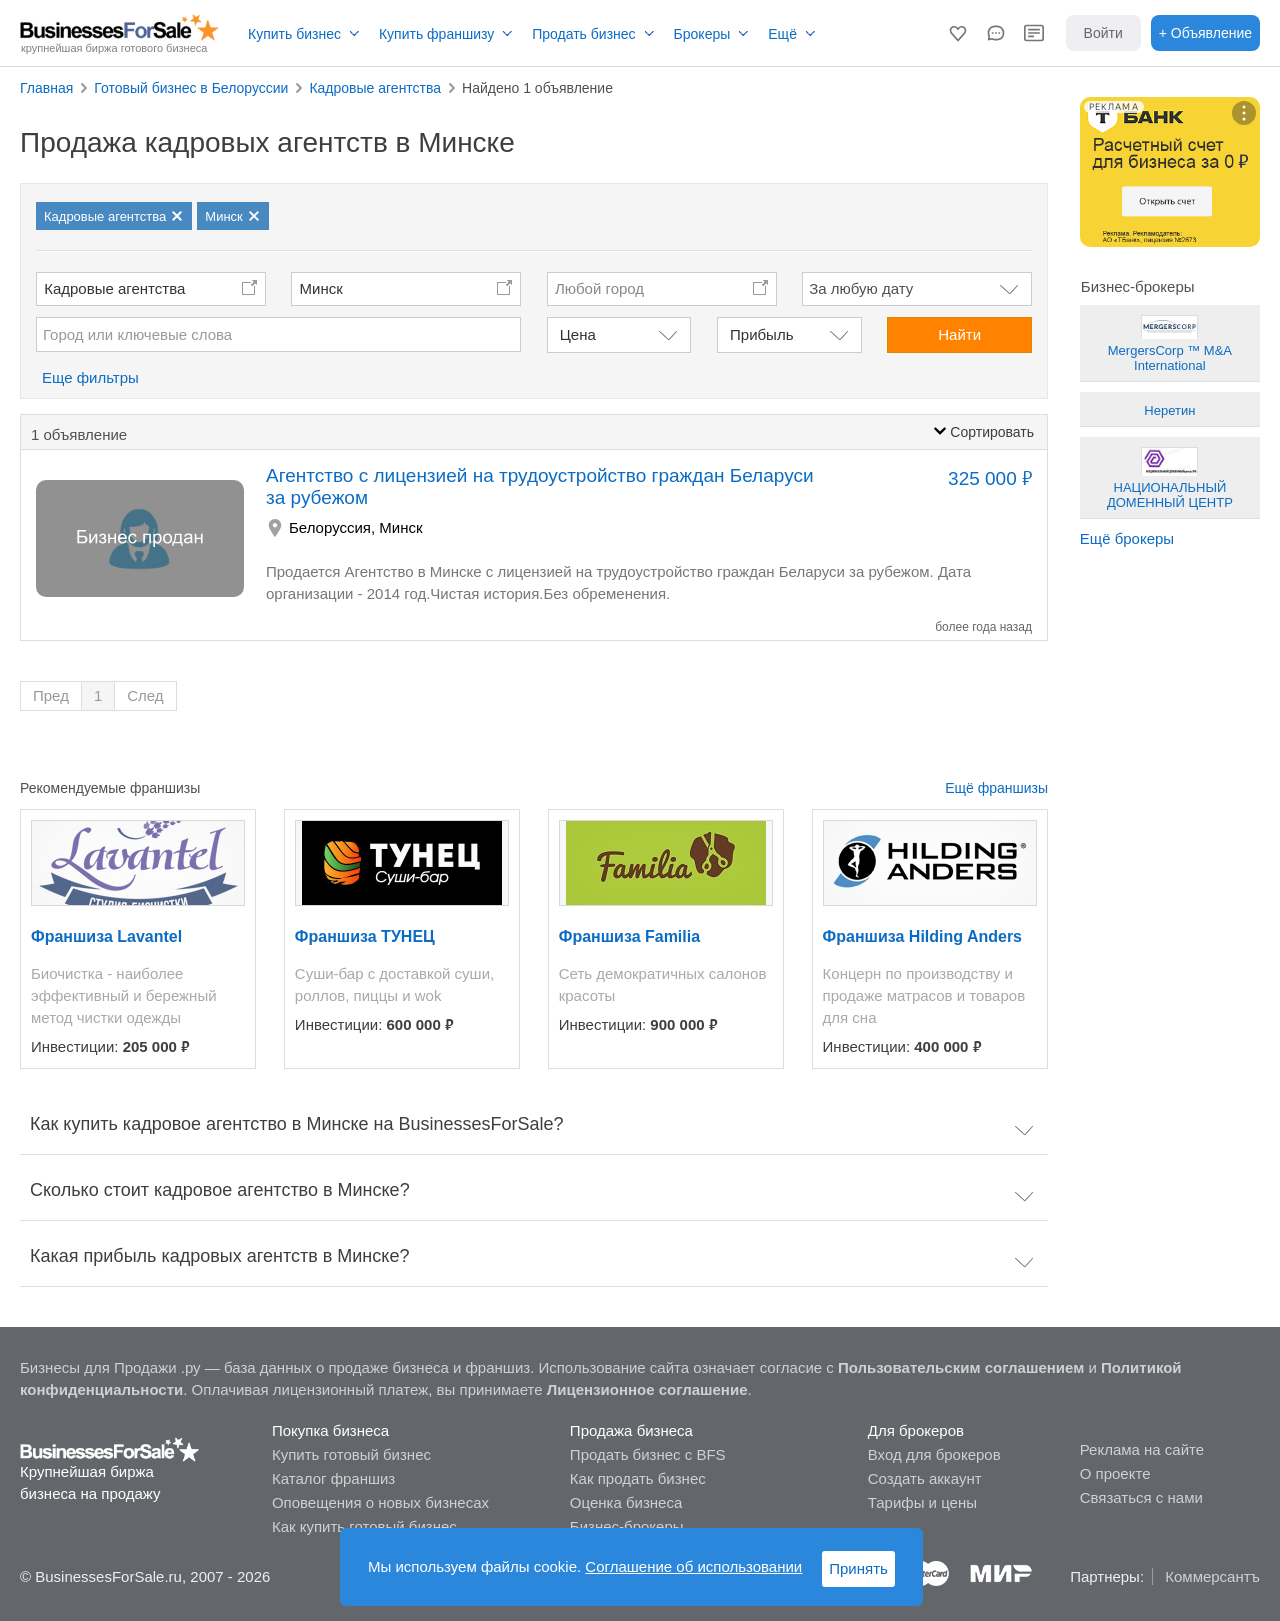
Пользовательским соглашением (961, 1367)
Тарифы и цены (922, 1502)
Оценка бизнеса (626, 1502)
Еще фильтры (90, 377)
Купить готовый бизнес (351, 1454)
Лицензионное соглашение (647, 1389)
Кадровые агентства (114, 288)
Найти (959, 334)
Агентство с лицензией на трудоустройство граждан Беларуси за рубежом (540, 486)
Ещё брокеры (1127, 538)
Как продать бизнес (638, 1478)
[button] (958, 33)
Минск (321, 288)
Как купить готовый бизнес (364, 1526)
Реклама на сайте (1142, 1449)
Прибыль (761, 334)
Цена (578, 334)
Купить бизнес (294, 34)
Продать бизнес (583, 34)
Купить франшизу (436, 34)
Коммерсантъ (1212, 1576)
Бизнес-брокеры (627, 1526)
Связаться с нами (1141, 1497)
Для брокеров (916, 1430)
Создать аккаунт (925, 1478)
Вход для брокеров (934, 1454)
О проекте (1115, 1473)
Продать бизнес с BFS (648, 1454)
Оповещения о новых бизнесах (380, 1502)
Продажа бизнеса (631, 1430)
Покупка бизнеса (330, 1430)
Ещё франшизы (996, 788)
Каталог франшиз (333, 1478)
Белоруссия (330, 527)
